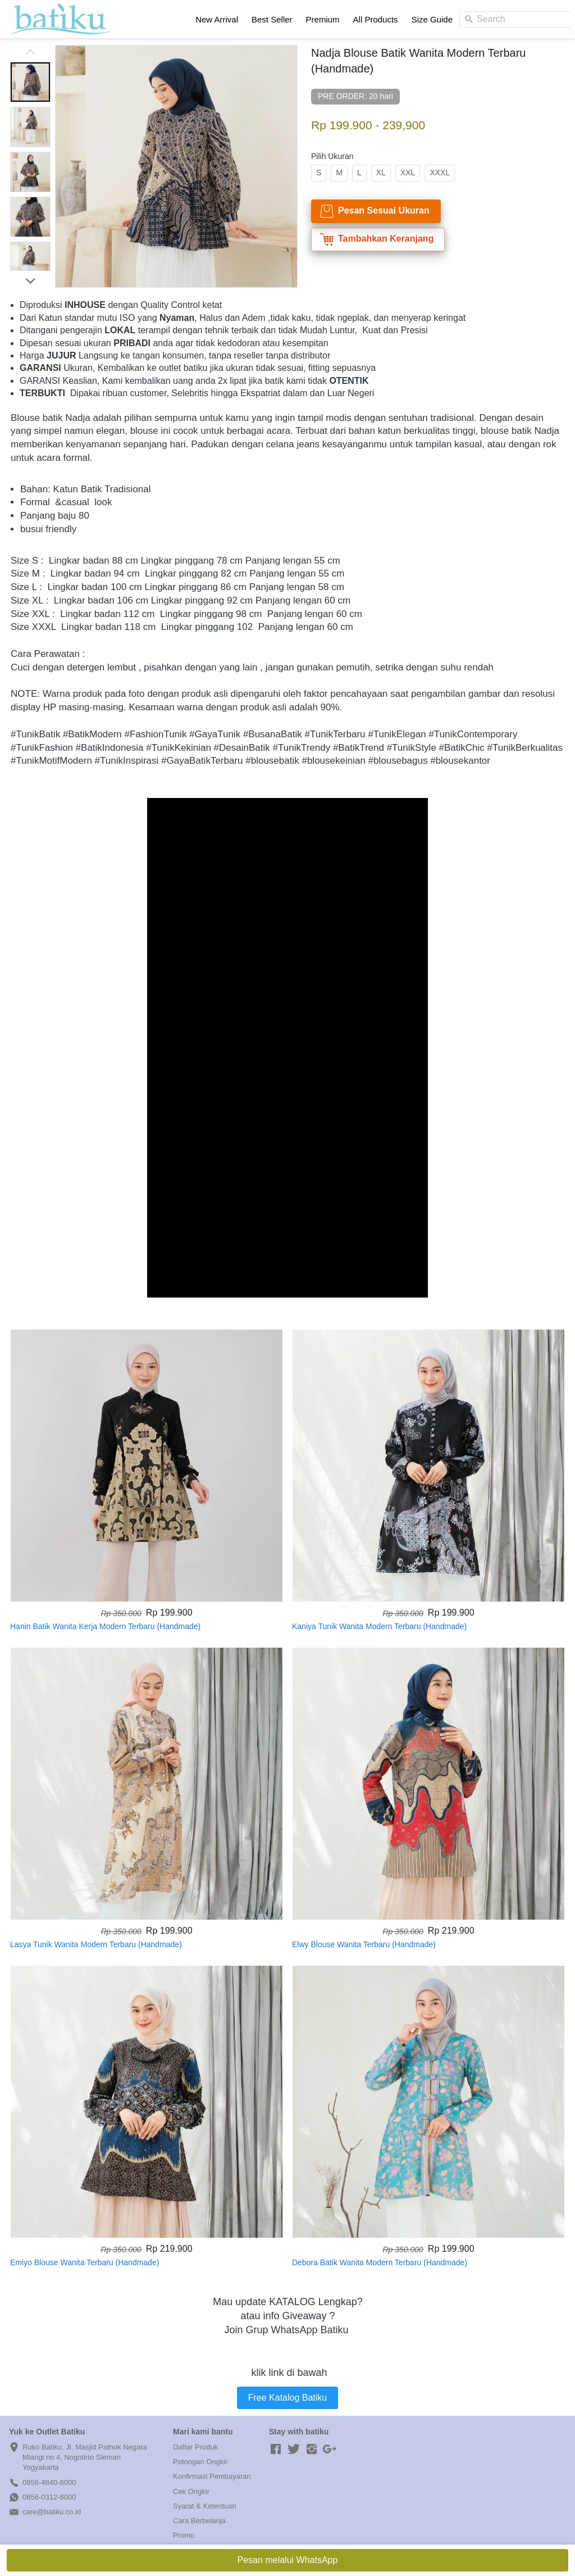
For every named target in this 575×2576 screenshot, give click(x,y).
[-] (275, 2449)
